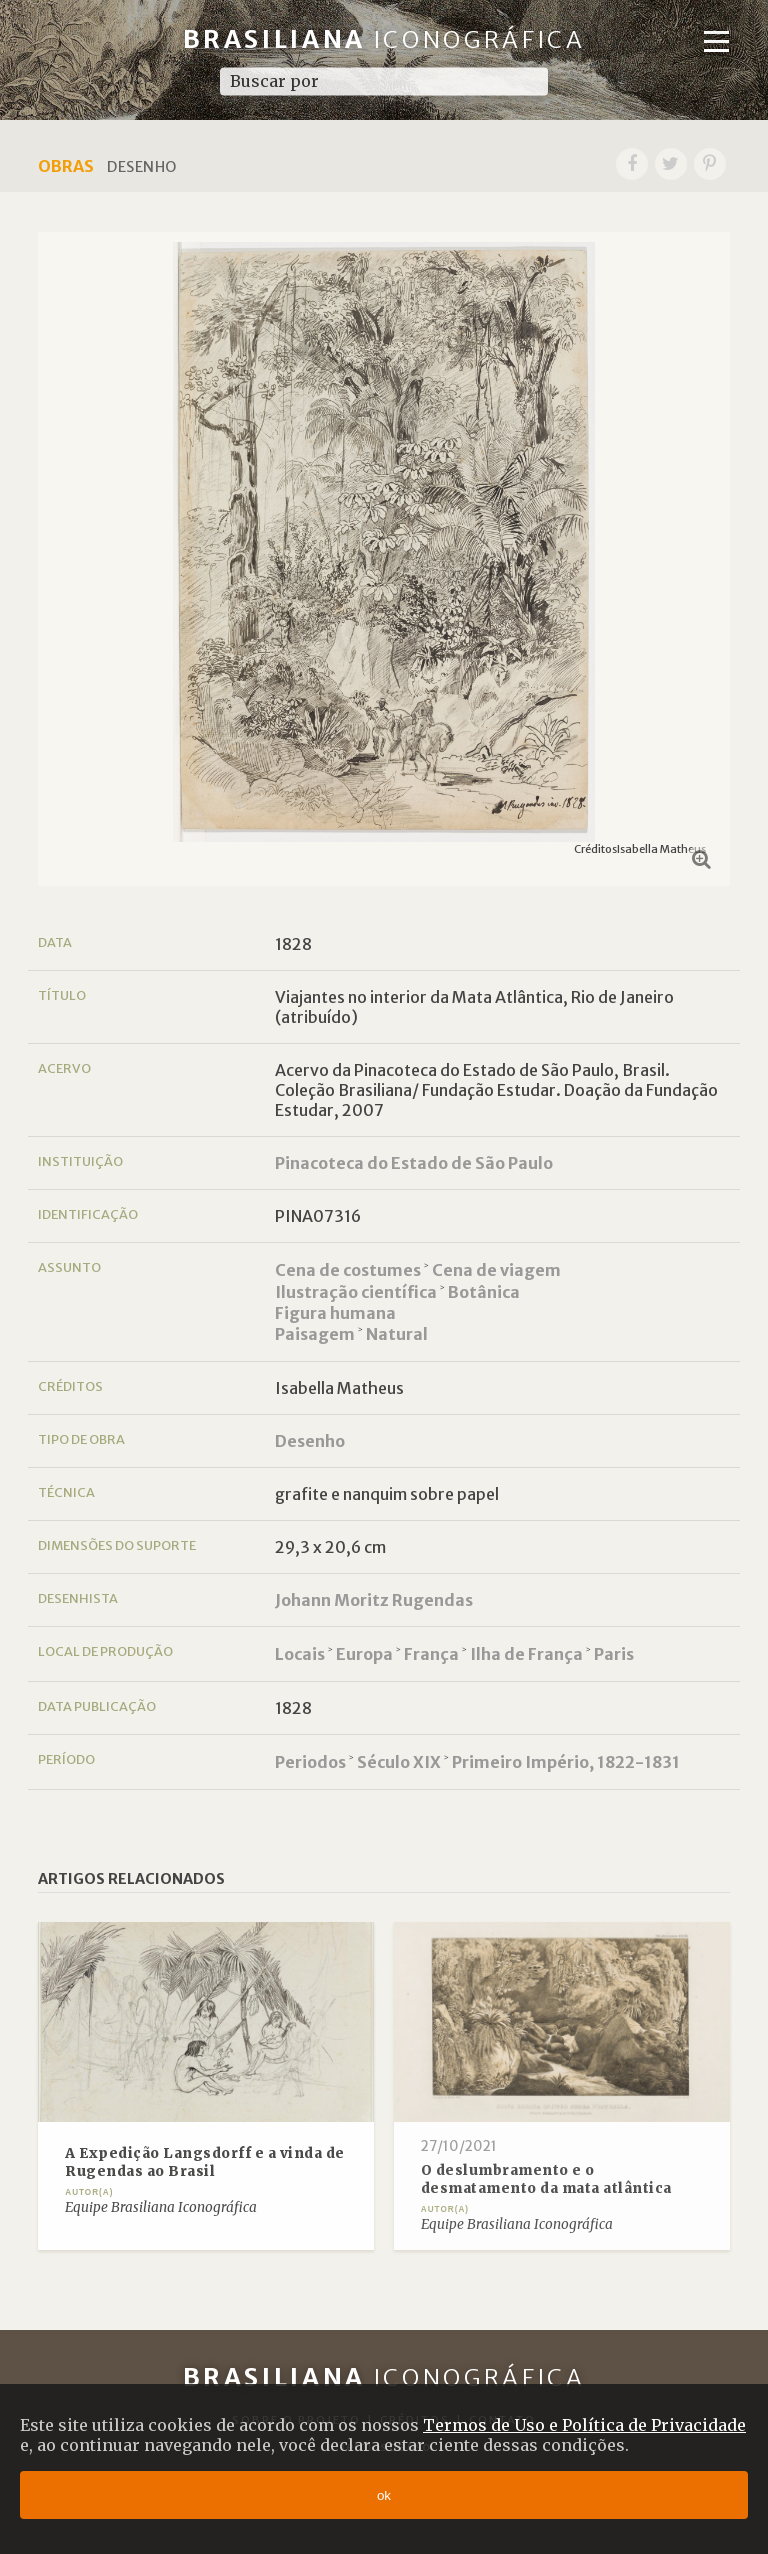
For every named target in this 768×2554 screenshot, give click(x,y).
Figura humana (335, 1313)
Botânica (484, 1292)
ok (384, 2495)
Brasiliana (384, 39)
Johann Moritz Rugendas (374, 1600)
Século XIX (399, 1762)
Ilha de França (526, 1654)
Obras (66, 166)
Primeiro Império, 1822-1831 (566, 1762)
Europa (364, 1654)
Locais (300, 1654)
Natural (397, 1334)
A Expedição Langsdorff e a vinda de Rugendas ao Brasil (205, 2162)
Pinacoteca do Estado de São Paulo (414, 1163)
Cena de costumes (348, 1270)
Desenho (310, 1441)
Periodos (310, 1762)
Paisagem (315, 1334)
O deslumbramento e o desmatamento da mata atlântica (546, 2179)
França (431, 1654)
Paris (614, 1654)
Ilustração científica (356, 1292)
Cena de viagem (496, 1270)
